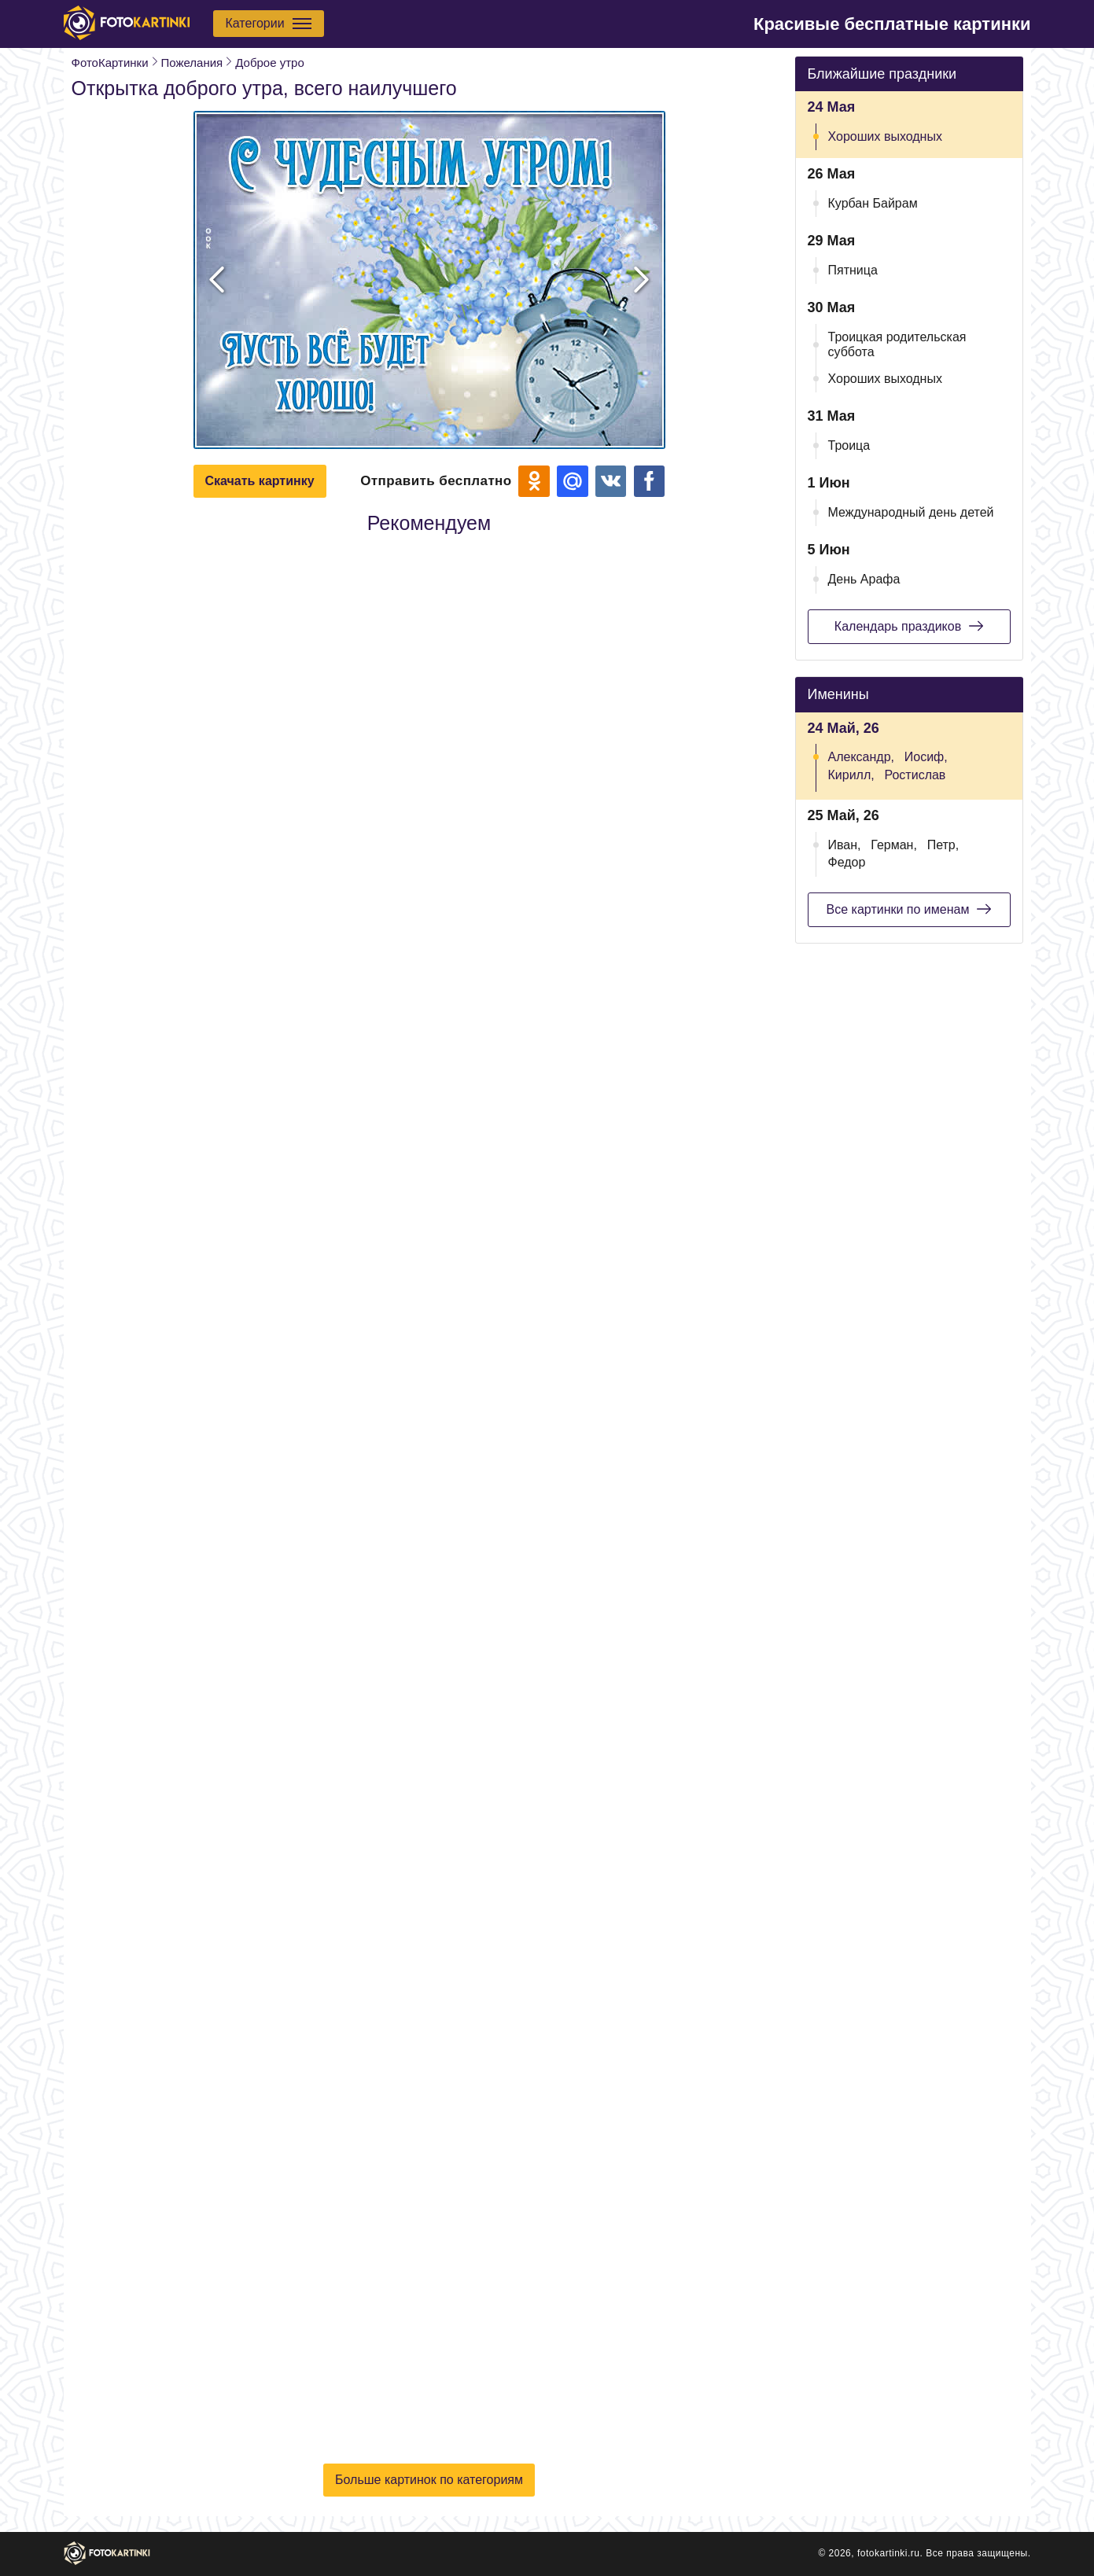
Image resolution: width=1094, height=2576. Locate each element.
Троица (849, 445)
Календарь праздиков (908, 626)
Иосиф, (926, 757)
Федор (847, 862)
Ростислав (915, 775)
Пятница (853, 270)
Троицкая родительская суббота (897, 344)
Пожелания (192, 62)
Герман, (894, 845)
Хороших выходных (885, 136)
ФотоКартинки (110, 62)
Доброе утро (269, 62)
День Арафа (864, 579)
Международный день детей (911, 512)
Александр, (861, 757)
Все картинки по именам (909, 909)
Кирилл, (851, 775)
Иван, (844, 845)
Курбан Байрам (873, 203)
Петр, (943, 845)
